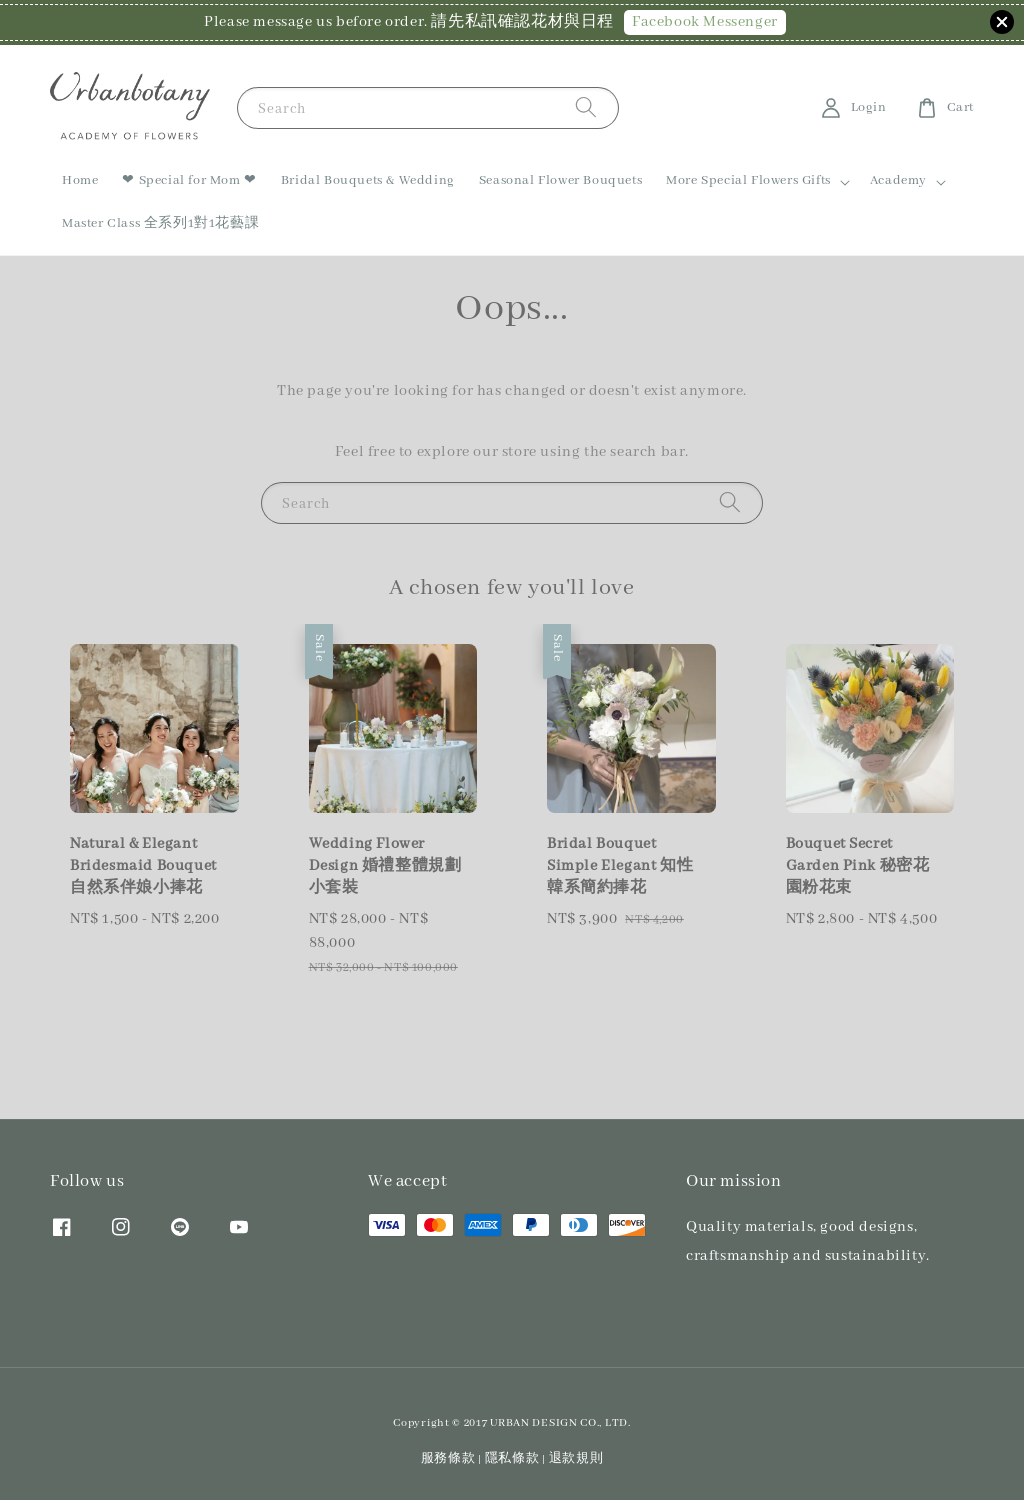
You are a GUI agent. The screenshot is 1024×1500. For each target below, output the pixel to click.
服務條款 (448, 1458)
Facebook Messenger (705, 22)
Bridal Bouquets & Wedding (368, 180)
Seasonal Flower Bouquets (560, 180)
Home (80, 180)
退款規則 (576, 1458)
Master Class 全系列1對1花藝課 (160, 223)
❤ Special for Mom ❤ (189, 180)
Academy (898, 180)
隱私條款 (512, 1458)
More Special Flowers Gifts (748, 180)
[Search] (586, 107)
